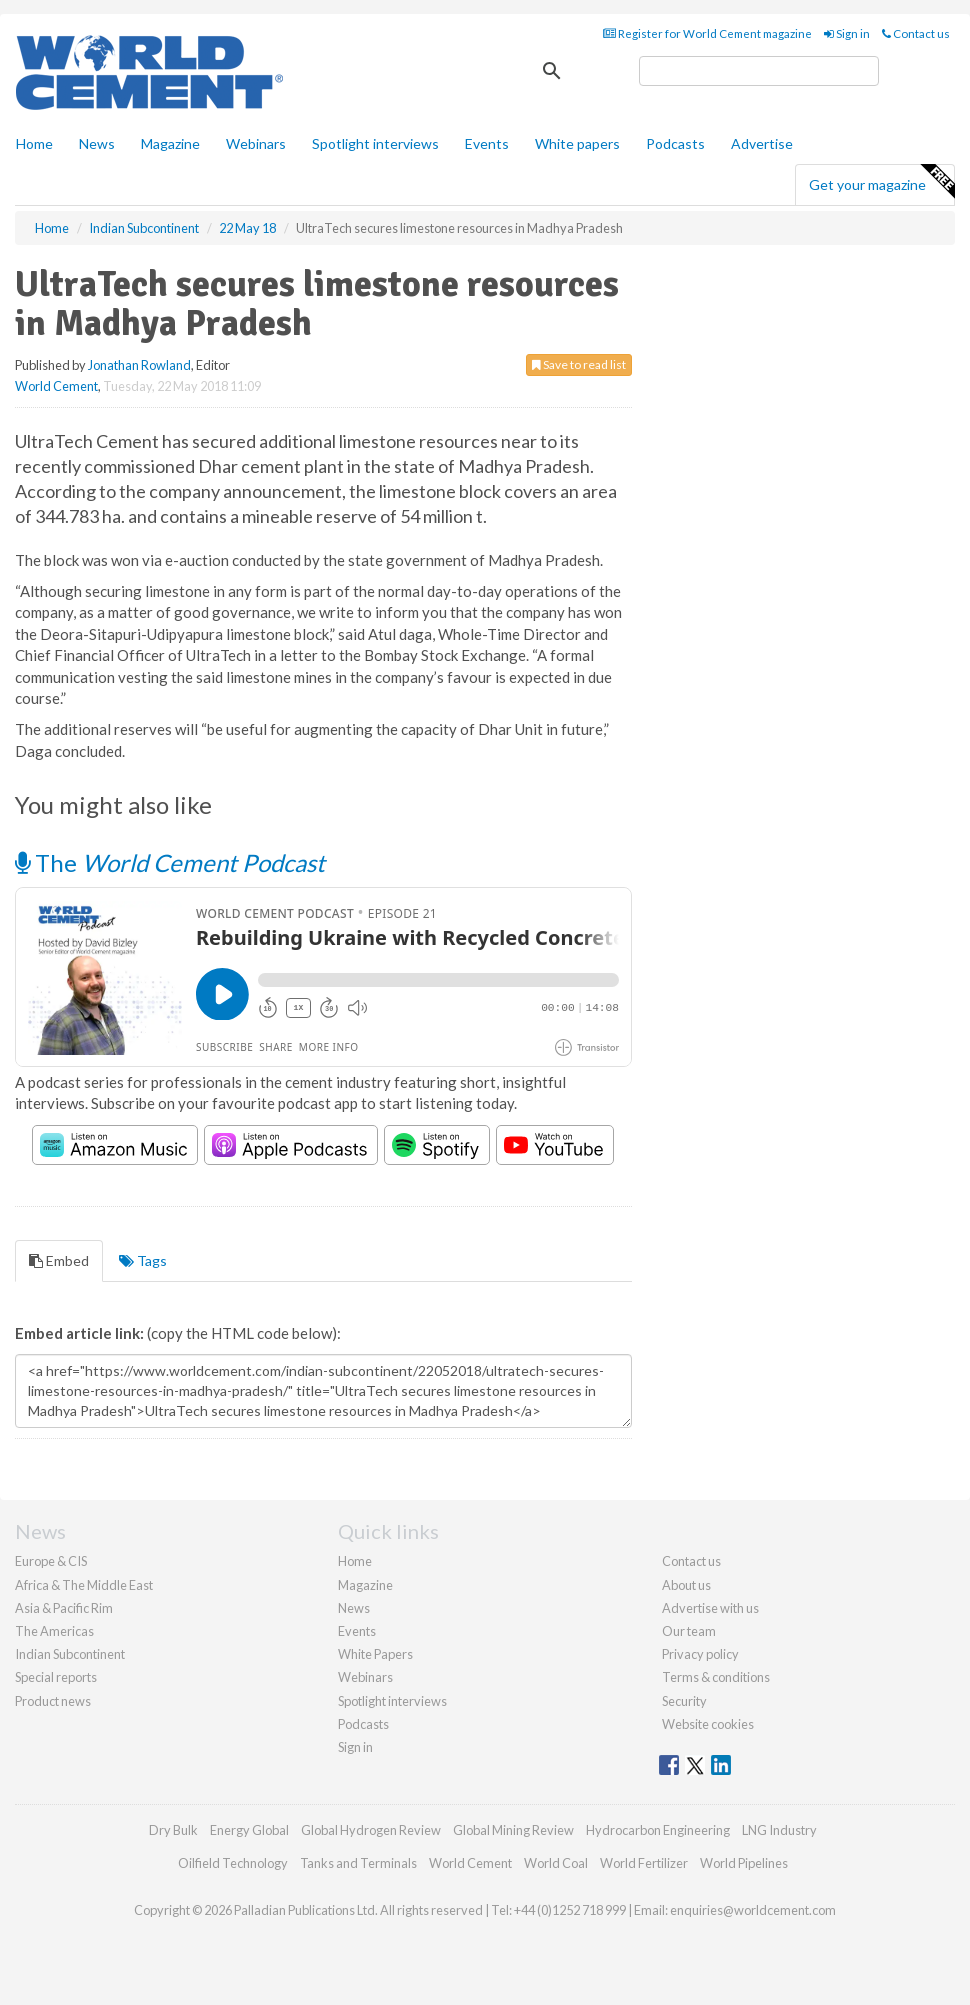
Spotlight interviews (375, 143)
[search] (759, 71)
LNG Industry (779, 1830)
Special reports (56, 1677)
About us (686, 1585)
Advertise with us (710, 1608)
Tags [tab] (143, 1260)
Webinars (256, 143)
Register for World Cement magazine (707, 33)
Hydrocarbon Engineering (658, 1830)
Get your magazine (881, 182)
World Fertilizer (644, 1863)
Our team (689, 1631)
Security (684, 1701)
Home (34, 143)
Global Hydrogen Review (371, 1830)
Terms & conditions (716, 1677)
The (170, 862)
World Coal (556, 1863)
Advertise (762, 143)
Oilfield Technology (233, 1863)
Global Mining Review (513, 1830)
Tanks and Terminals (358, 1863)
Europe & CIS (51, 1561)
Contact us (916, 33)
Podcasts (675, 143)
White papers (577, 143)
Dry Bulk (173, 1830)
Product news (53, 1701)
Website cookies (708, 1724)
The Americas (54, 1631)
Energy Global (249, 1830)
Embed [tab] (59, 1260)
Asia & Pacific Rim (64, 1608)
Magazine (170, 143)
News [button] (97, 143)
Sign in (847, 33)
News (354, 1608)
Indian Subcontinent (70, 1654)
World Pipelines (744, 1863)
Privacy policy (700, 1654)
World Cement (56, 386)
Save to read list (579, 364)
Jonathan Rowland (139, 365)
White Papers (375, 1654)
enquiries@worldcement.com (753, 1910)
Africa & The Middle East (84, 1585)
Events (487, 143)
